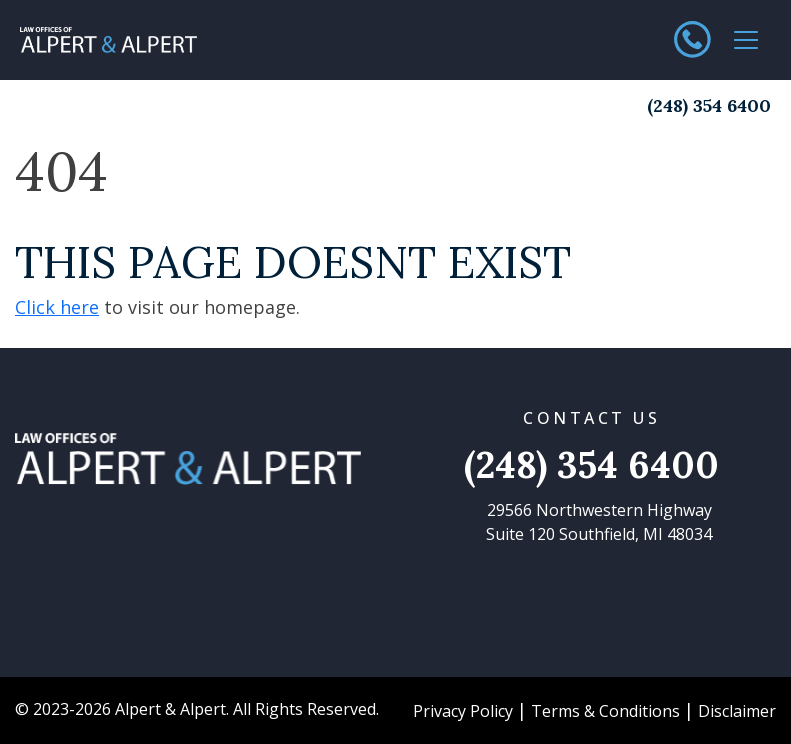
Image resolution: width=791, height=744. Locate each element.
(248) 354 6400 (709, 105)
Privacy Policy (463, 711)
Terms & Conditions (605, 711)
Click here (57, 307)
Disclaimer (737, 711)
